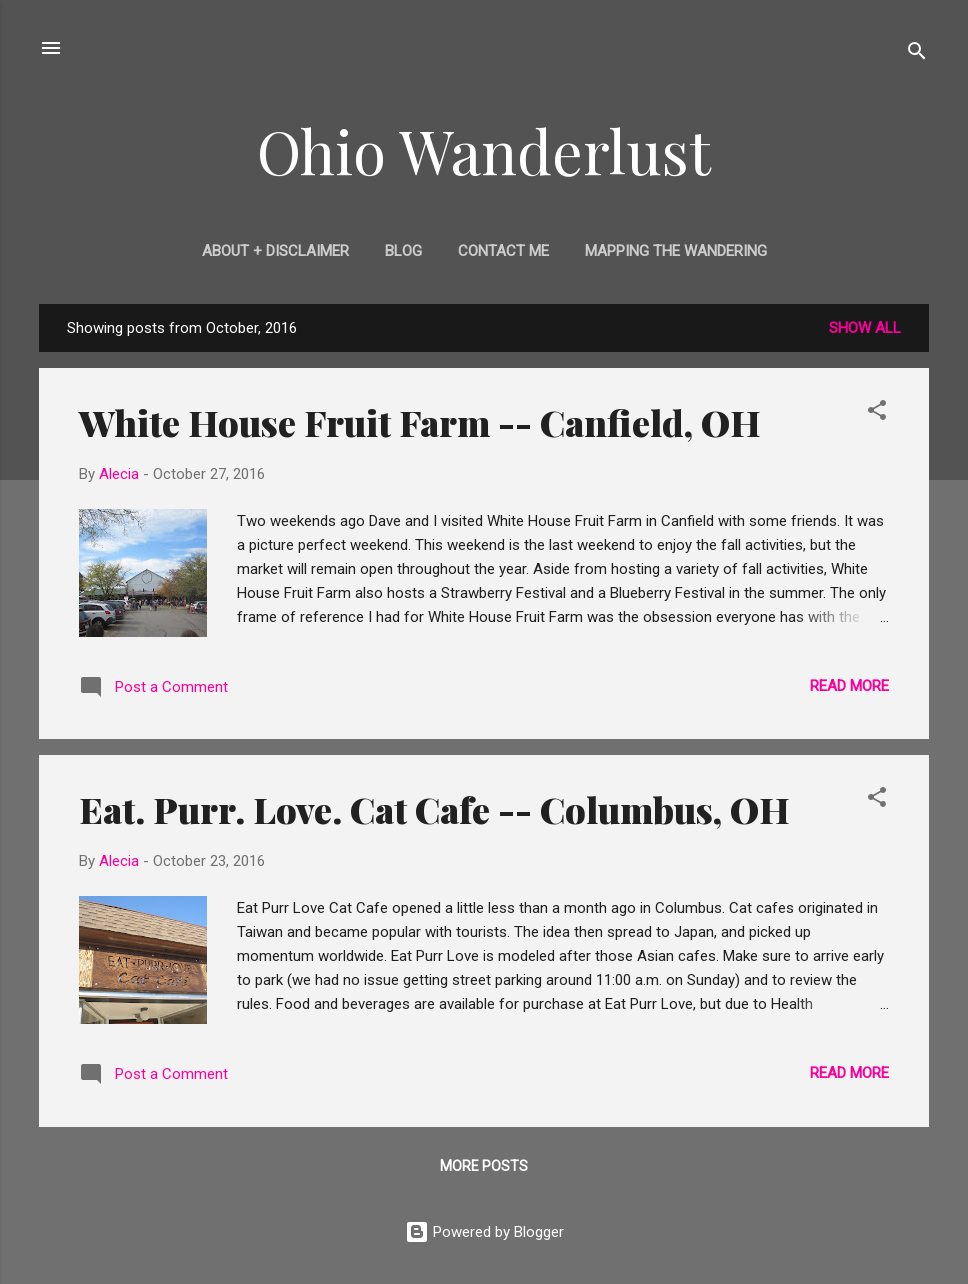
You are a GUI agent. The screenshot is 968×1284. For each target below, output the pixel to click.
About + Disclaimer (275, 251)
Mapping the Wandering (676, 251)
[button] (877, 413)
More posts (484, 1166)
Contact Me (503, 251)
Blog (403, 251)
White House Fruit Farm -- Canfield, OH (420, 422)
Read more (849, 686)
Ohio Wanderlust (484, 150)
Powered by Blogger (484, 1232)
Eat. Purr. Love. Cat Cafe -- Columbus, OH (434, 809)
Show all (865, 328)
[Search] (917, 54)
